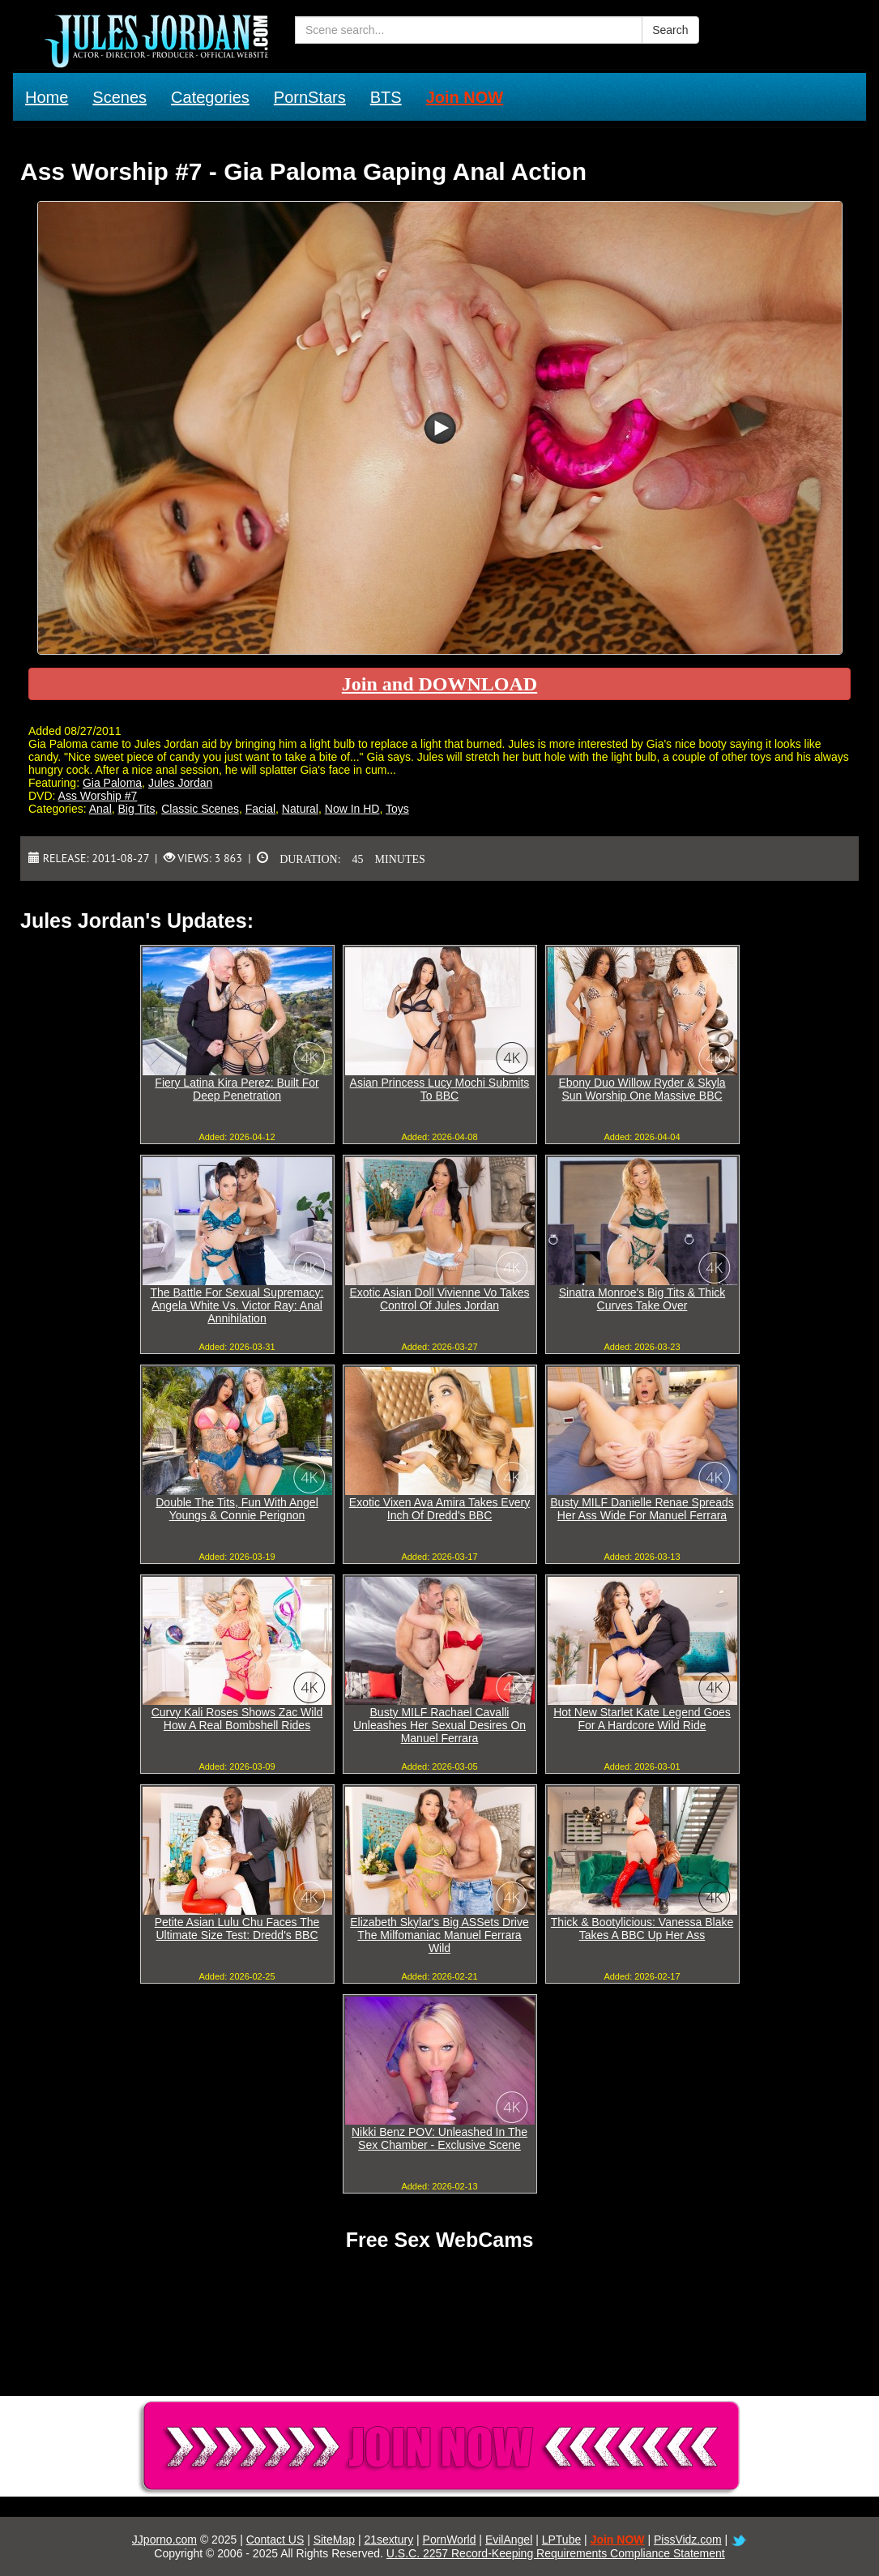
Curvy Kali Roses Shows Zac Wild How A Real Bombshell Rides (237, 1719)
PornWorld (449, 2539)
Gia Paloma (112, 782)
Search (670, 29)
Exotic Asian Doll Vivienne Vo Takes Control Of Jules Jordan (439, 1299)
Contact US (275, 2539)
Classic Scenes (200, 808)
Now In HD (352, 808)
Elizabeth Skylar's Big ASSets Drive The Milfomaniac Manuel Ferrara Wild (439, 1935)
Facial (260, 808)
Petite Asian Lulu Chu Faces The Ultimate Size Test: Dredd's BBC (237, 1929)
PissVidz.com (688, 2539)
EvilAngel (508, 2539)
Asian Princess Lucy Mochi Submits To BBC (440, 1089)
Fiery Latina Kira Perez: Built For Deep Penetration (236, 1089)
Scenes (119, 97)
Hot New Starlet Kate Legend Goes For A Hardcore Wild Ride (642, 1719)
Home (46, 97)
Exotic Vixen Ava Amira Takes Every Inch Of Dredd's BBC (439, 1509)
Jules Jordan (180, 782)
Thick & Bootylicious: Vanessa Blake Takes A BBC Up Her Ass (642, 1929)
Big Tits (137, 808)
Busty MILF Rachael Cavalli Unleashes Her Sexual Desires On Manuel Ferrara (439, 1725)
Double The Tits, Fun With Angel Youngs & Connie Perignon (237, 1509)
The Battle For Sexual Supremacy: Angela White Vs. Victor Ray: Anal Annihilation (237, 1305)
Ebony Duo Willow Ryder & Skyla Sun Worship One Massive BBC (641, 1089)
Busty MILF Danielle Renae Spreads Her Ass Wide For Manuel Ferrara (641, 1509)
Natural (300, 808)
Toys (397, 808)
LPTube (562, 2539)
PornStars (310, 97)
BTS (386, 97)
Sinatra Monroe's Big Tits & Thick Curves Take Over (642, 1299)
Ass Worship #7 (98, 795)
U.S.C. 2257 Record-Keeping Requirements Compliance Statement (555, 2553)
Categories (210, 97)
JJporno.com (164, 2539)
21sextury (388, 2539)
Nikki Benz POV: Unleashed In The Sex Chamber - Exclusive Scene (439, 2138)
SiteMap (334, 2539)
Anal (100, 808)
